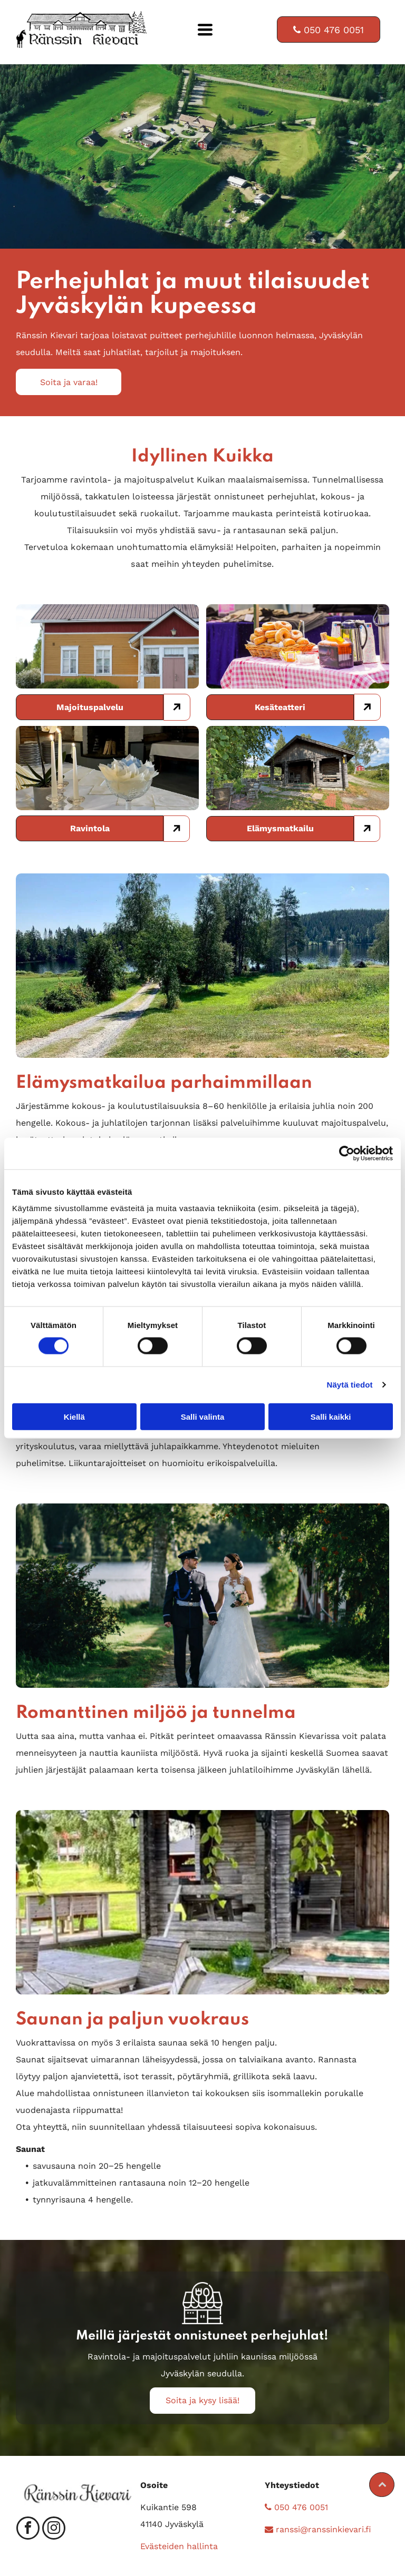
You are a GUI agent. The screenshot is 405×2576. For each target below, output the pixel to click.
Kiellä (74, 1416)
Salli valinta (203, 1416)
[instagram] (53, 2529)
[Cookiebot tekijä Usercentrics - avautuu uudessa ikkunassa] (347, 1153)
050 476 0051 (296, 2507)
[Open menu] (205, 29)
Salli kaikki (331, 1416)
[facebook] (28, 2529)
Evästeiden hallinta (179, 2546)
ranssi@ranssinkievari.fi (318, 2529)
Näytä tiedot (350, 1384)
